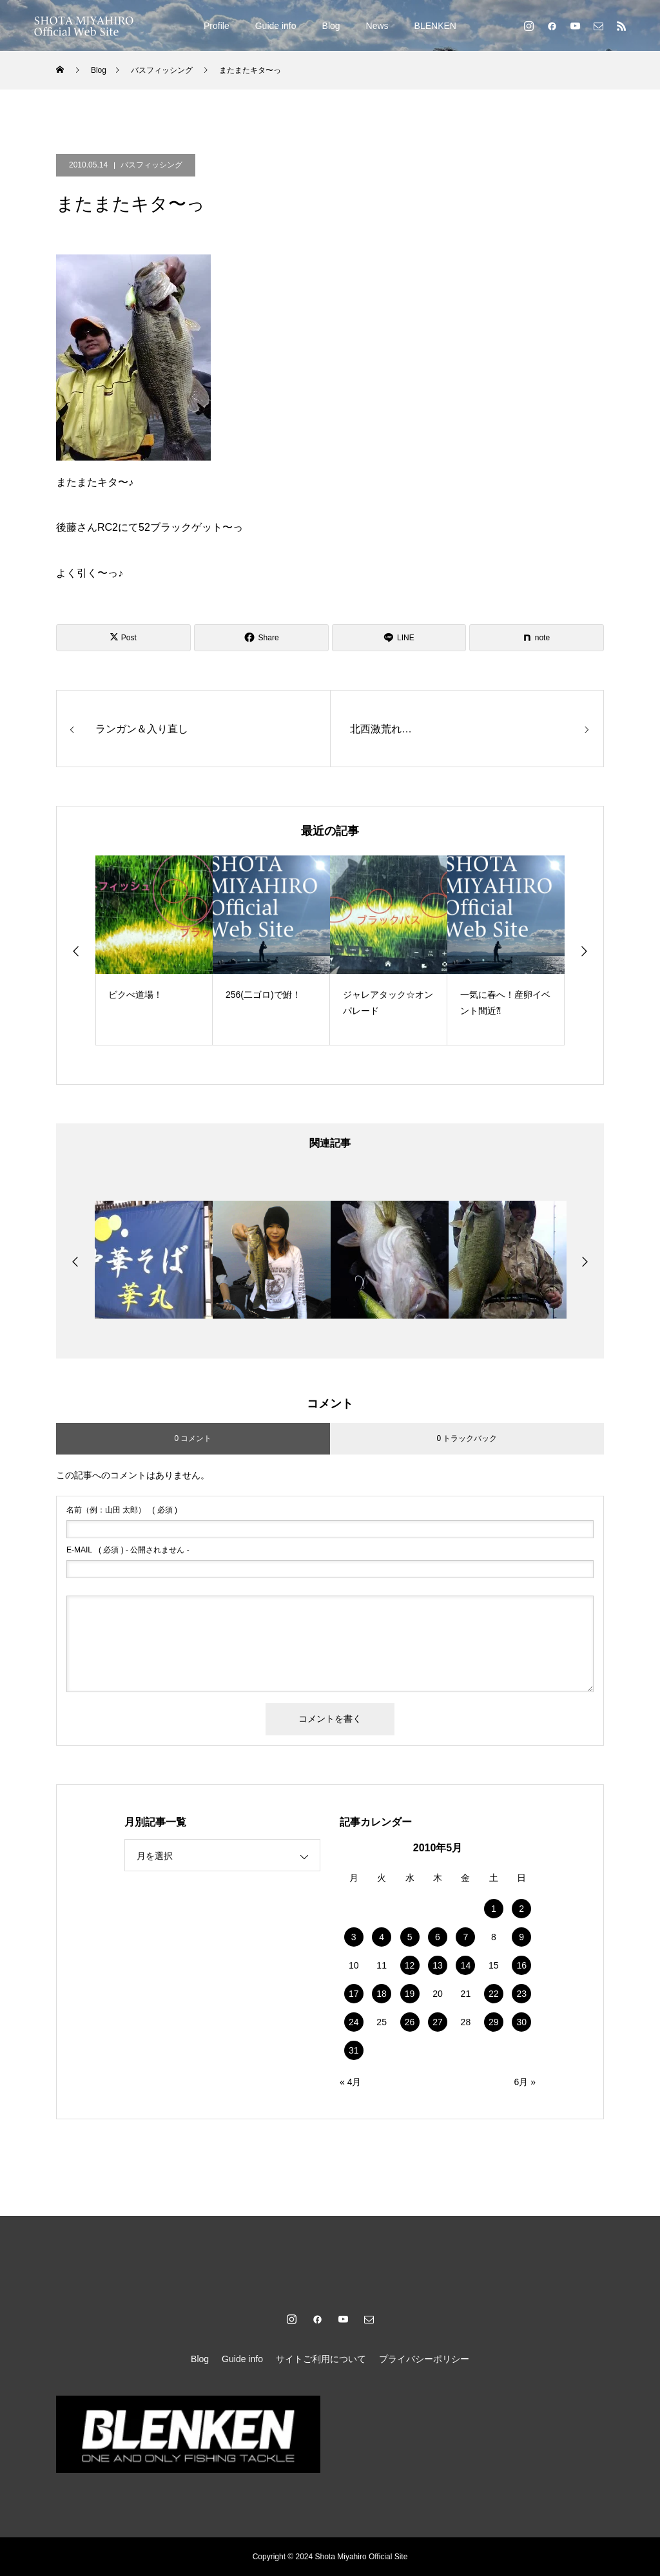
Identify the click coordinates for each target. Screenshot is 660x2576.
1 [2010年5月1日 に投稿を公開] (493, 1908)
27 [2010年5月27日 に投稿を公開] (437, 2022)
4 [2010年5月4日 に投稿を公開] (381, 1937)
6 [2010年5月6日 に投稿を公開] (437, 1937)
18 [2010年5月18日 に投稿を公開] (381, 1994)
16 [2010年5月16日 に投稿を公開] (521, 1965)
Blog (331, 26)
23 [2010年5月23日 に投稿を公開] (521, 1994)
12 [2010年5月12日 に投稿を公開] (410, 1965)
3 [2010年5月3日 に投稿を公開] (353, 1937)
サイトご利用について (321, 2359)
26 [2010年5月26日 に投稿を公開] (410, 2022)
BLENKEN (435, 26)
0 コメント (192, 1438)
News (377, 26)
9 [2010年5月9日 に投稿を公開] (521, 1937)
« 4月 (350, 2082)
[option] (154, 950)
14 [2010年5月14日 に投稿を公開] (466, 1965)
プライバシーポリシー (424, 2359)
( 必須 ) (121, 1510)
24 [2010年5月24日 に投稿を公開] (354, 2022)
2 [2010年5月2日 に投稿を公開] (521, 1908)
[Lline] (399, 637)
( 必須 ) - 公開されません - (127, 1550)
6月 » (525, 2082)
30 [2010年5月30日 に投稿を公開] (521, 2022)
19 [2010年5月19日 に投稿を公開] (410, 1994)
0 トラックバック (466, 1438)
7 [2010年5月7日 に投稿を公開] (465, 1937)
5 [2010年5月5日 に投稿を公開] (409, 1937)
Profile (216, 26)
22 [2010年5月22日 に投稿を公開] (494, 1994)
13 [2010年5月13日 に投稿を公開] (437, 1965)
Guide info (275, 26)
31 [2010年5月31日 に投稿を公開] (354, 2050)
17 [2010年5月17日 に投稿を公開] (354, 1994)
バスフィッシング (151, 164)
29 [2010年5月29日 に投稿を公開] (494, 2022)
